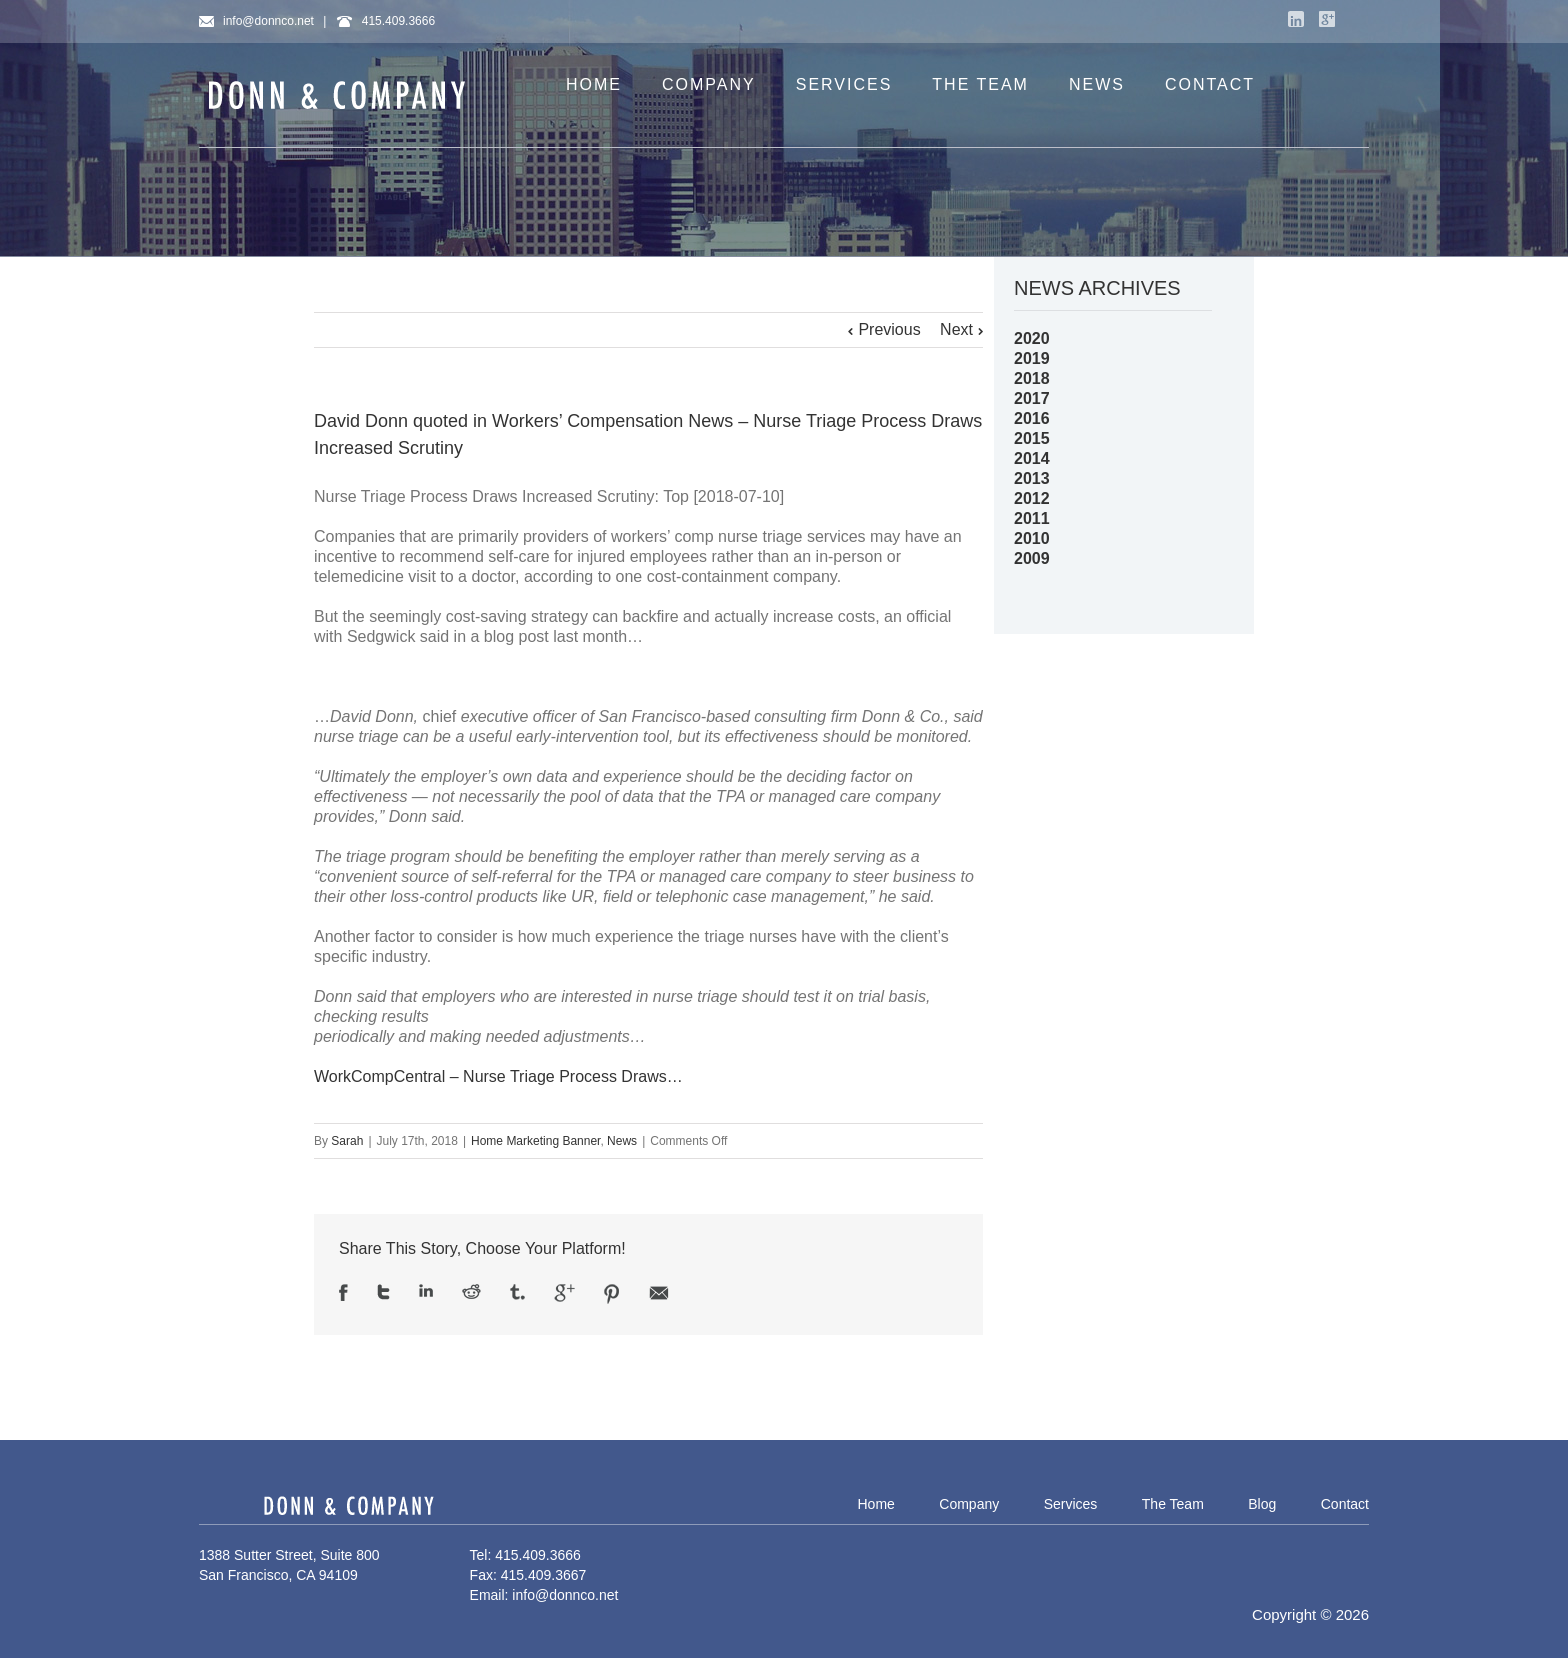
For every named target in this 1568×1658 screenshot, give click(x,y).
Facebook (343, 1292)
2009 (1032, 558)
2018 (1032, 378)
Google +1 (564, 1293)
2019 (1032, 358)
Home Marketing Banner (535, 1141)
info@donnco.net (256, 21)
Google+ (1327, 19)
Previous (889, 329)
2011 (1032, 518)
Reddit (471, 1291)
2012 (1032, 498)
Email (659, 1293)
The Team (1173, 1504)
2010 (1032, 538)
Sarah (347, 1141)
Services (1071, 1504)
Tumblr (517, 1292)
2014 (1032, 458)
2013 (1032, 478)
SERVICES (844, 84)
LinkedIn (1296, 19)
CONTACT (1210, 84)
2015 (1032, 438)
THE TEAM (980, 84)
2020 (1032, 338)
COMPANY (709, 84)
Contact (1345, 1504)
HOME (594, 84)
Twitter (383, 1292)
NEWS (1097, 84)
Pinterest (612, 1294)
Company (969, 1504)
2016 (1032, 418)
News (622, 1141)
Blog (1262, 1504)
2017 (1032, 398)
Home (875, 1504)
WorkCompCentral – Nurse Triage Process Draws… (498, 1076)
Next (956, 329)
